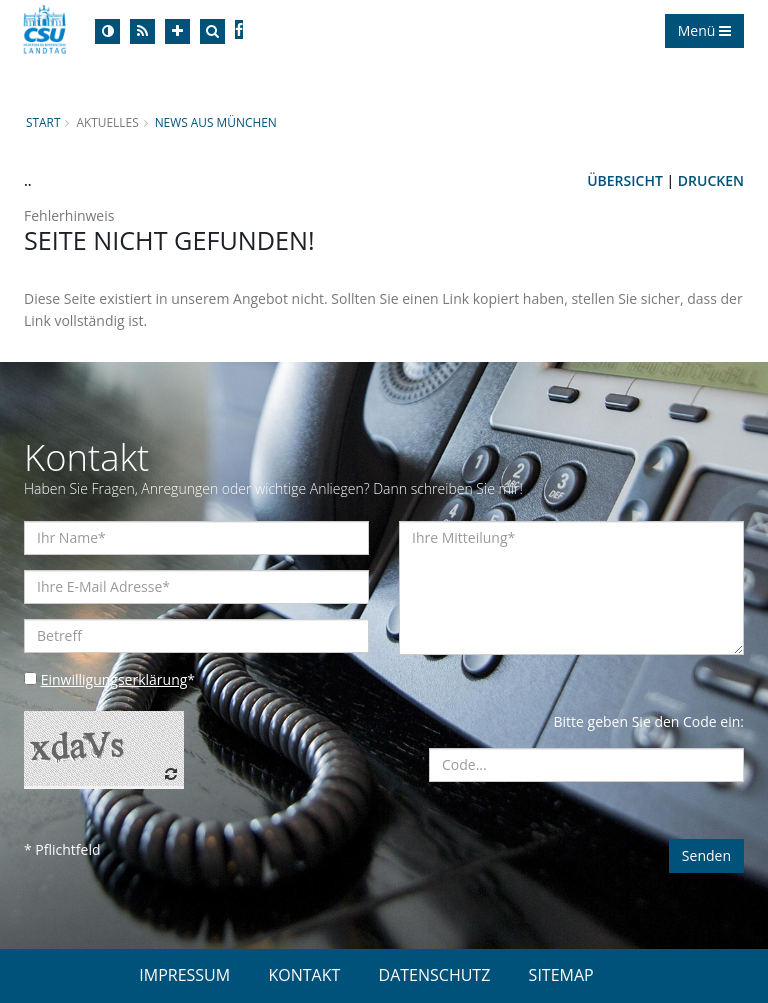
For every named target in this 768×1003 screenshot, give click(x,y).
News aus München (216, 122)
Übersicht (625, 180)
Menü (704, 30)
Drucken (711, 180)
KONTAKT (304, 975)
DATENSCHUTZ (435, 975)
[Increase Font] (177, 31)
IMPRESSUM (184, 975)
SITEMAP (561, 975)
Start (43, 122)
